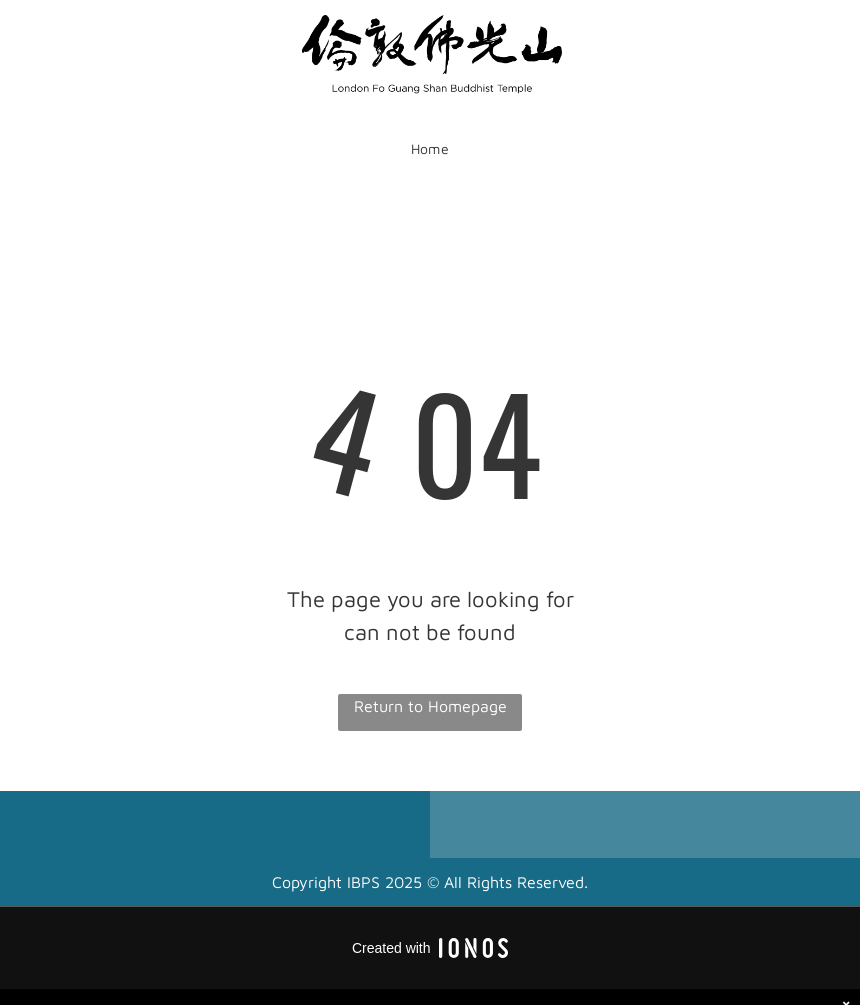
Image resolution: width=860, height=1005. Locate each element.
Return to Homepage (430, 706)
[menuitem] (430, 149)
